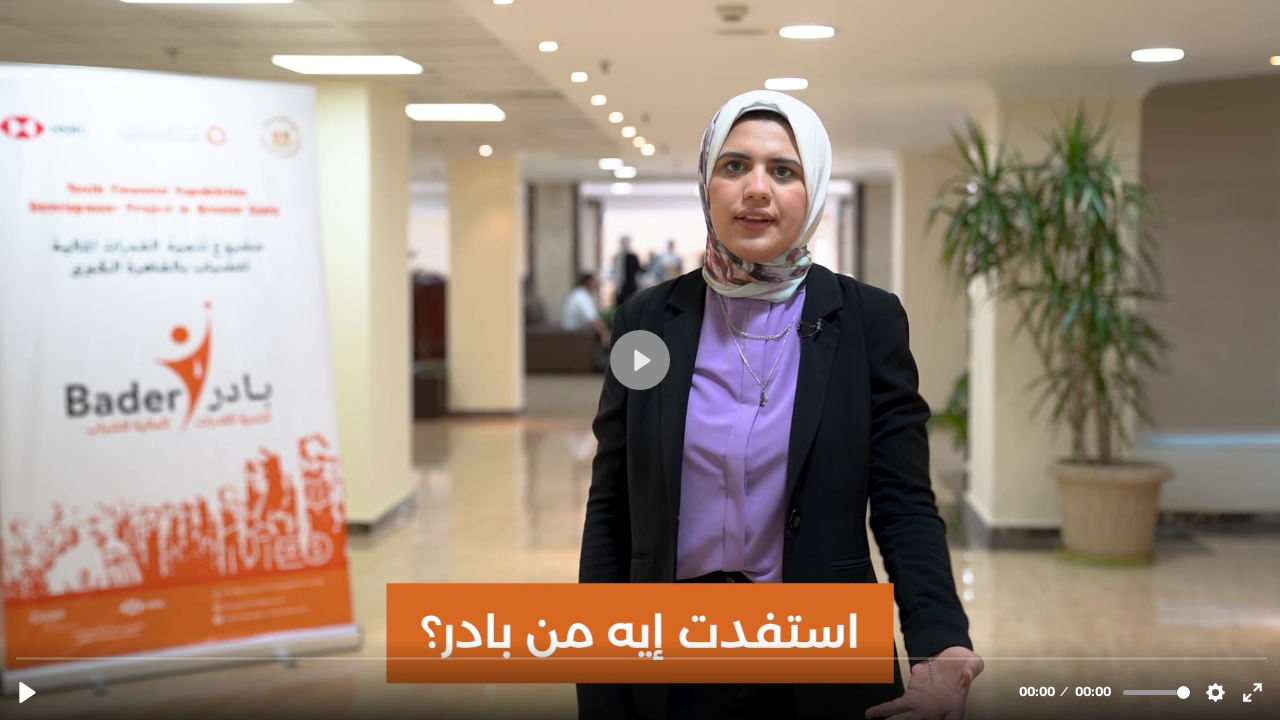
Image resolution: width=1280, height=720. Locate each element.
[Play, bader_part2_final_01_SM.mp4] (27, 692)
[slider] (642, 657)
